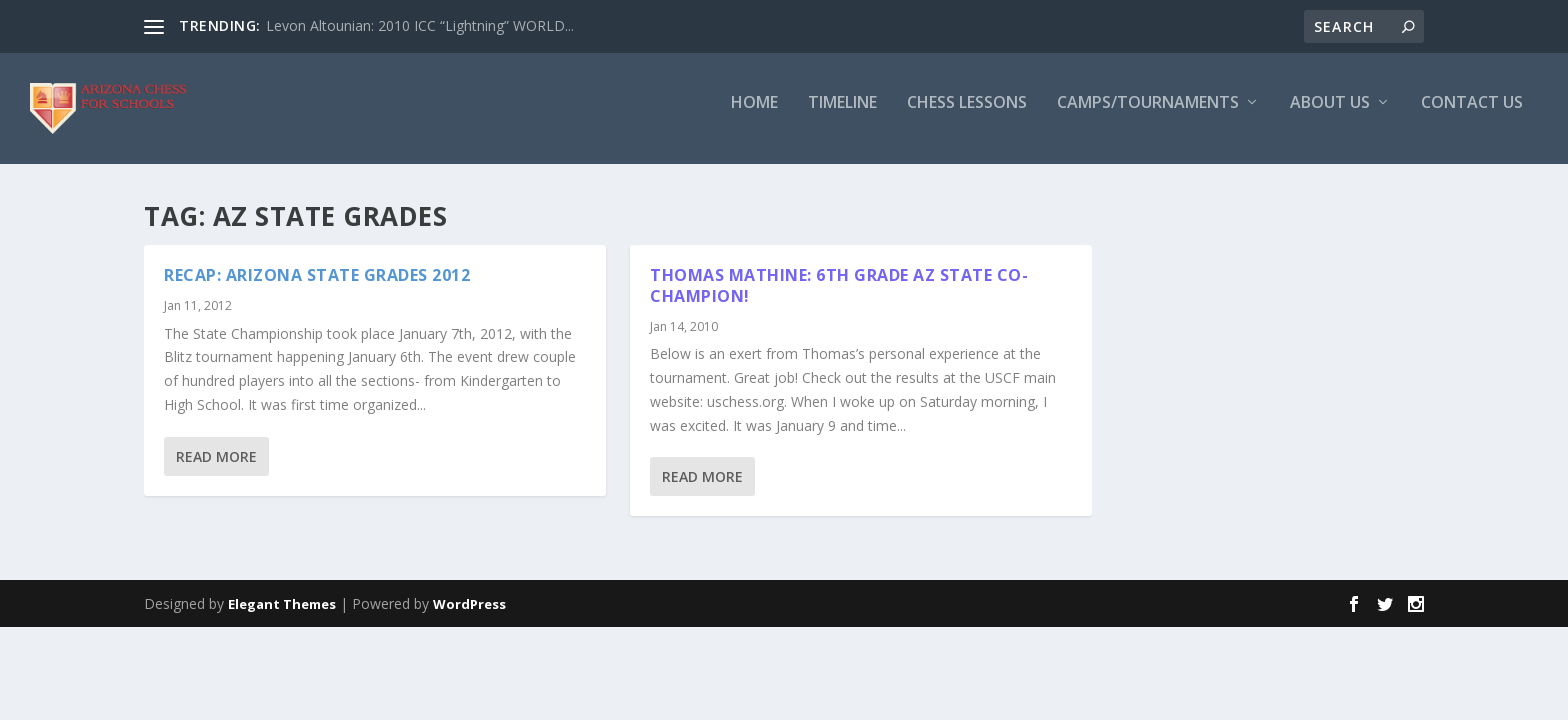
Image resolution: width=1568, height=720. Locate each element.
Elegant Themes (282, 616)
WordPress (469, 616)
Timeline (842, 116)
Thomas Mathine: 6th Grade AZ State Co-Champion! (839, 298)
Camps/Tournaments (1148, 116)
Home (754, 116)
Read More (216, 468)
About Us (1330, 116)
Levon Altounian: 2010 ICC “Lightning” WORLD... (420, 25)
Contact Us (1472, 116)
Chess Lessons (967, 116)
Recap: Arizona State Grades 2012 (317, 288)
